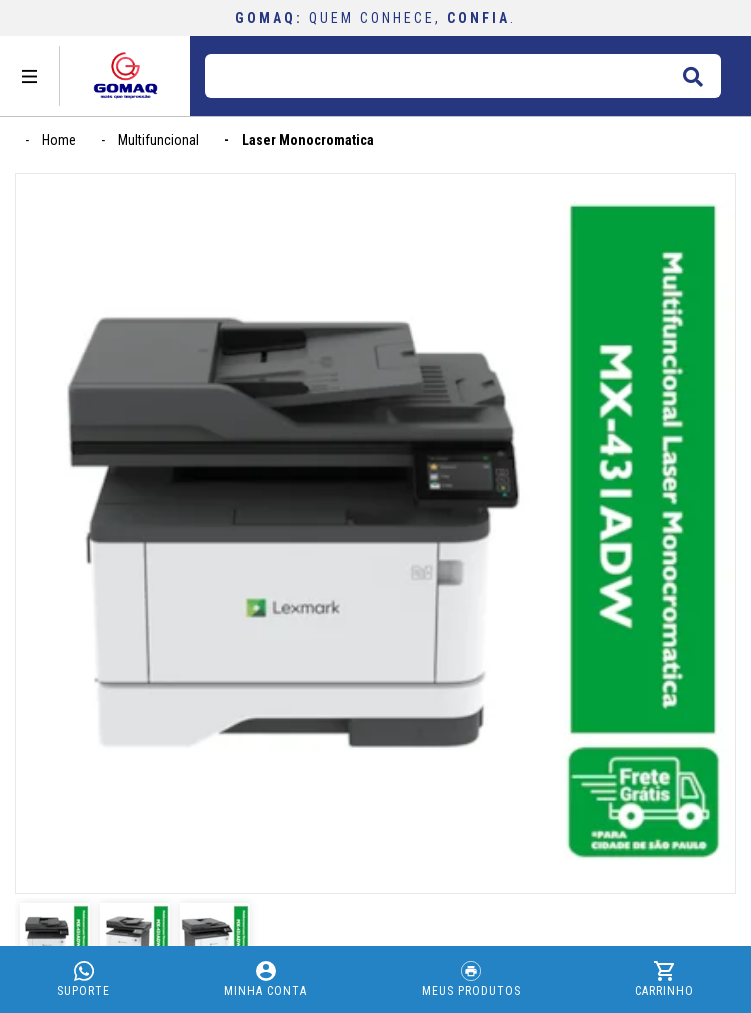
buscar (692, 72)
